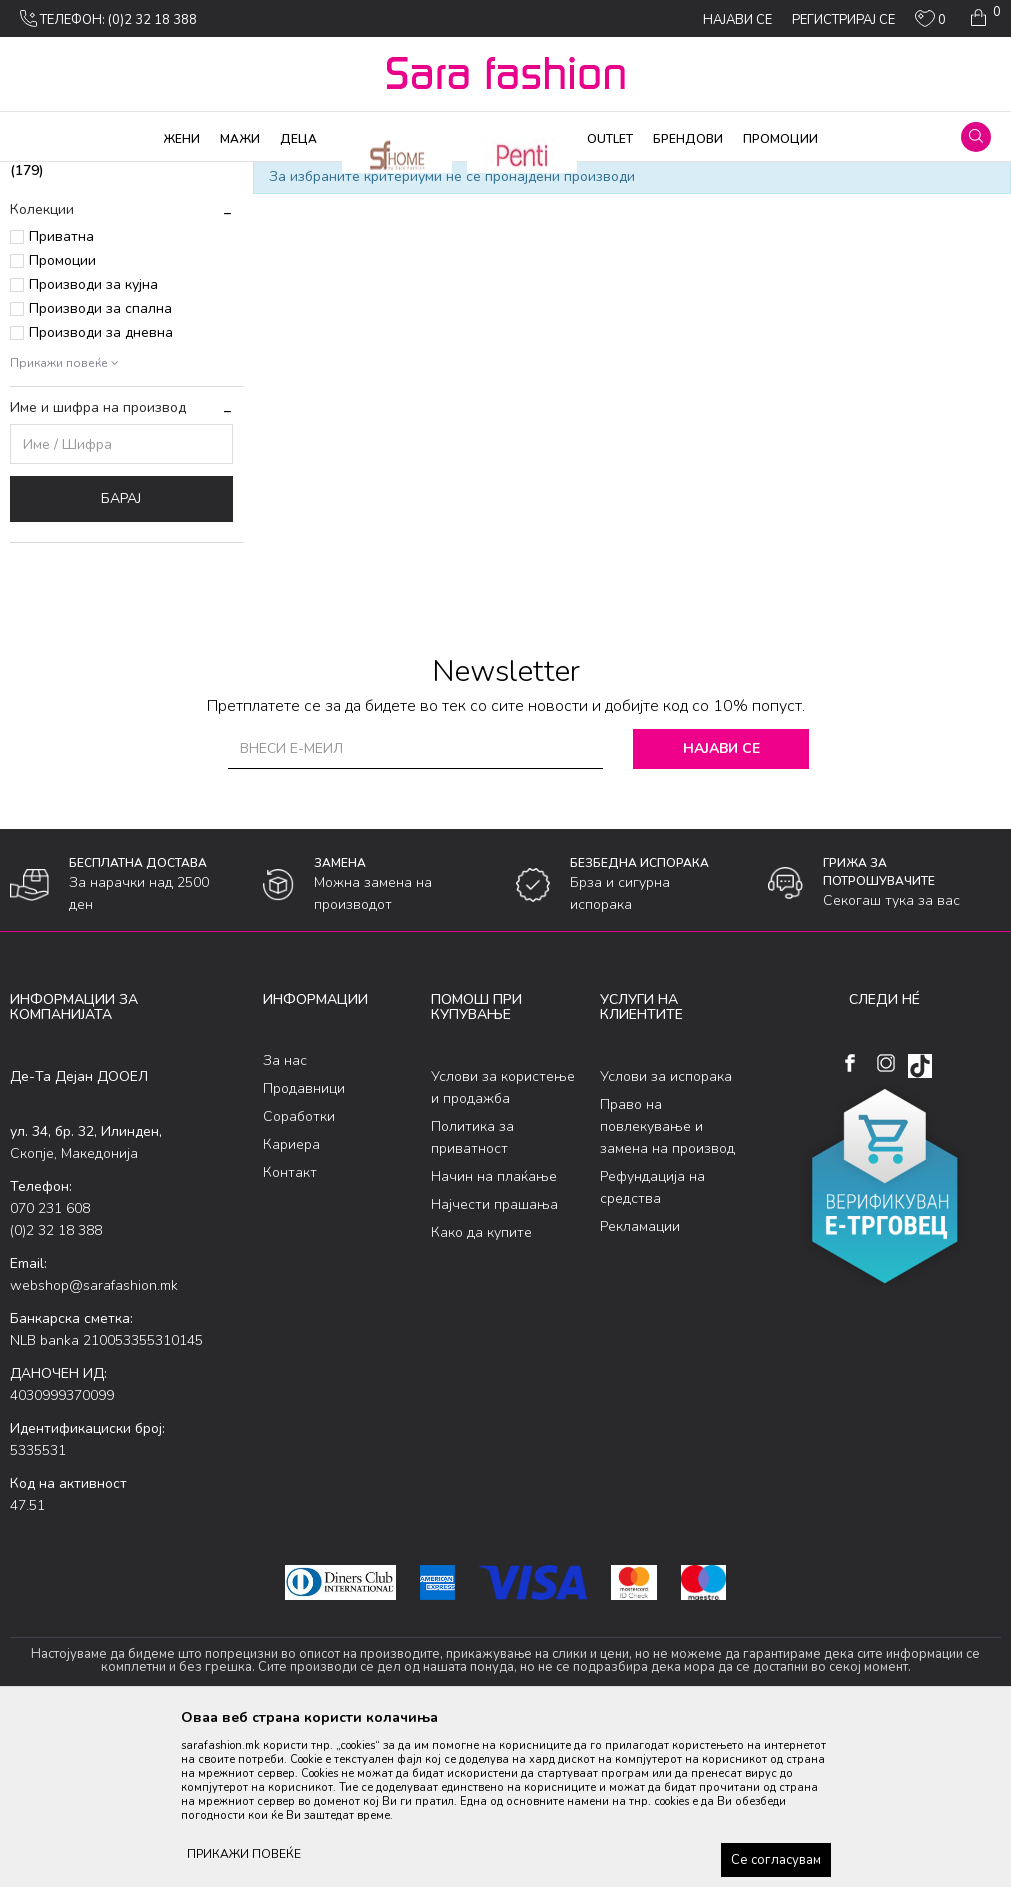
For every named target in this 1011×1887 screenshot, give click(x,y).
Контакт (290, 1334)
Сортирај (875, 208)
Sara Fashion (47, 175)
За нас (285, 1222)
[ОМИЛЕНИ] (930, 23)
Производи (130, 175)
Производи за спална (100, 470)
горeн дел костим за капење (105, 275)
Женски (313, 175)
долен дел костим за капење (107, 321)
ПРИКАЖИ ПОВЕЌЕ (244, 1854)
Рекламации (640, 1387)
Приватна (61, 398)
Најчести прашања (494, 1365)
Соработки (299, 1278)
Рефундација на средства (652, 1348)
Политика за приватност (472, 1298)
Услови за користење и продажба (503, 1248)
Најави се (725, 910)
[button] (976, 137)
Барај (121, 660)
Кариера (291, 1306)
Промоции (62, 422)
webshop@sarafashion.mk (94, 1446)
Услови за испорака (666, 1237)
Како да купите (481, 1393)
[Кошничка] (983, 18)
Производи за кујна (93, 446)
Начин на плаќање (494, 1337)
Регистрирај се (843, 20)
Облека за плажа (227, 175)
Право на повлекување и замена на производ (667, 1287)
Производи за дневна (101, 494)
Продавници (304, 1250)
